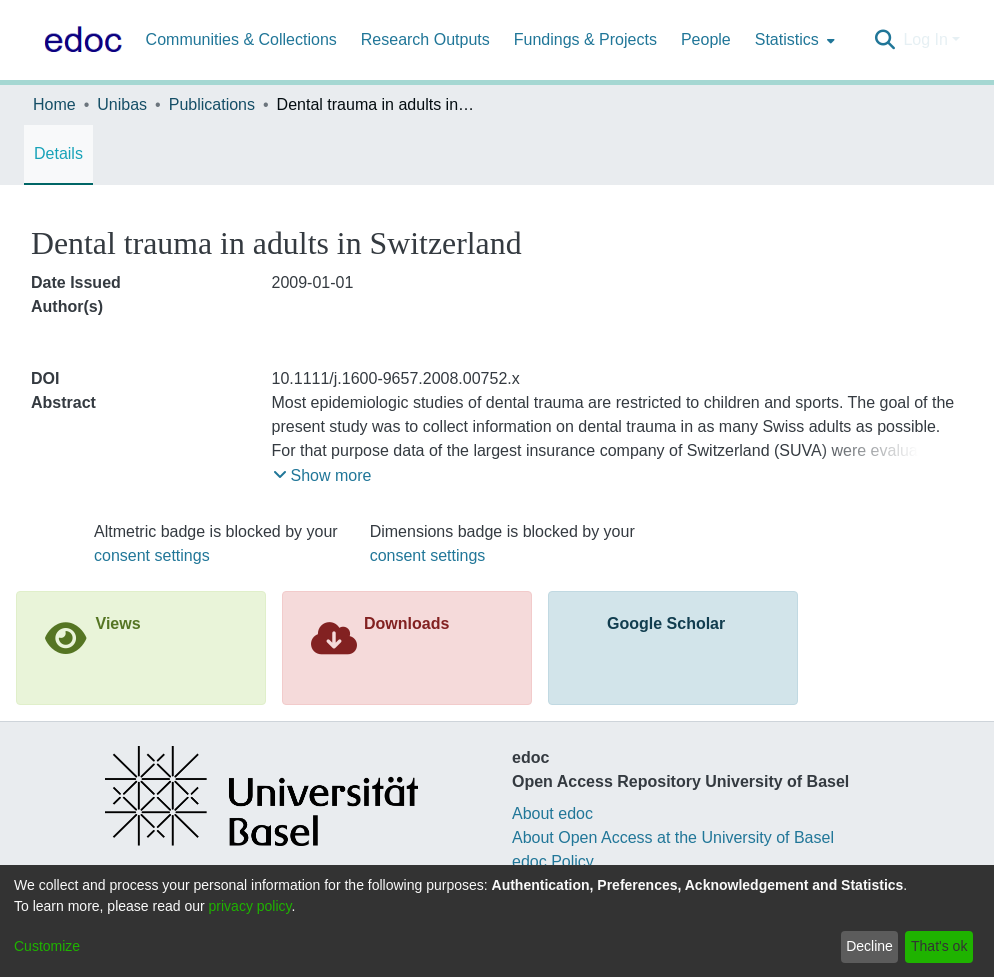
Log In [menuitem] (925, 39)
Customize (47, 946)
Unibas (122, 104)
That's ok (939, 946)
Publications (212, 104)
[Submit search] (884, 40)
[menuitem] (793, 40)
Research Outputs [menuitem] (425, 39)
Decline (869, 946)
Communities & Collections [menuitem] (241, 39)
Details (58, 153)
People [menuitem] (706, 39)
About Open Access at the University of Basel (673, 837)
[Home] (79, 40)
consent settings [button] (152, 555)
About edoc (552, 813)
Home (54, 104)
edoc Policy (553, 861)
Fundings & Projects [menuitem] (585, 39)
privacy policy (250, 906)
